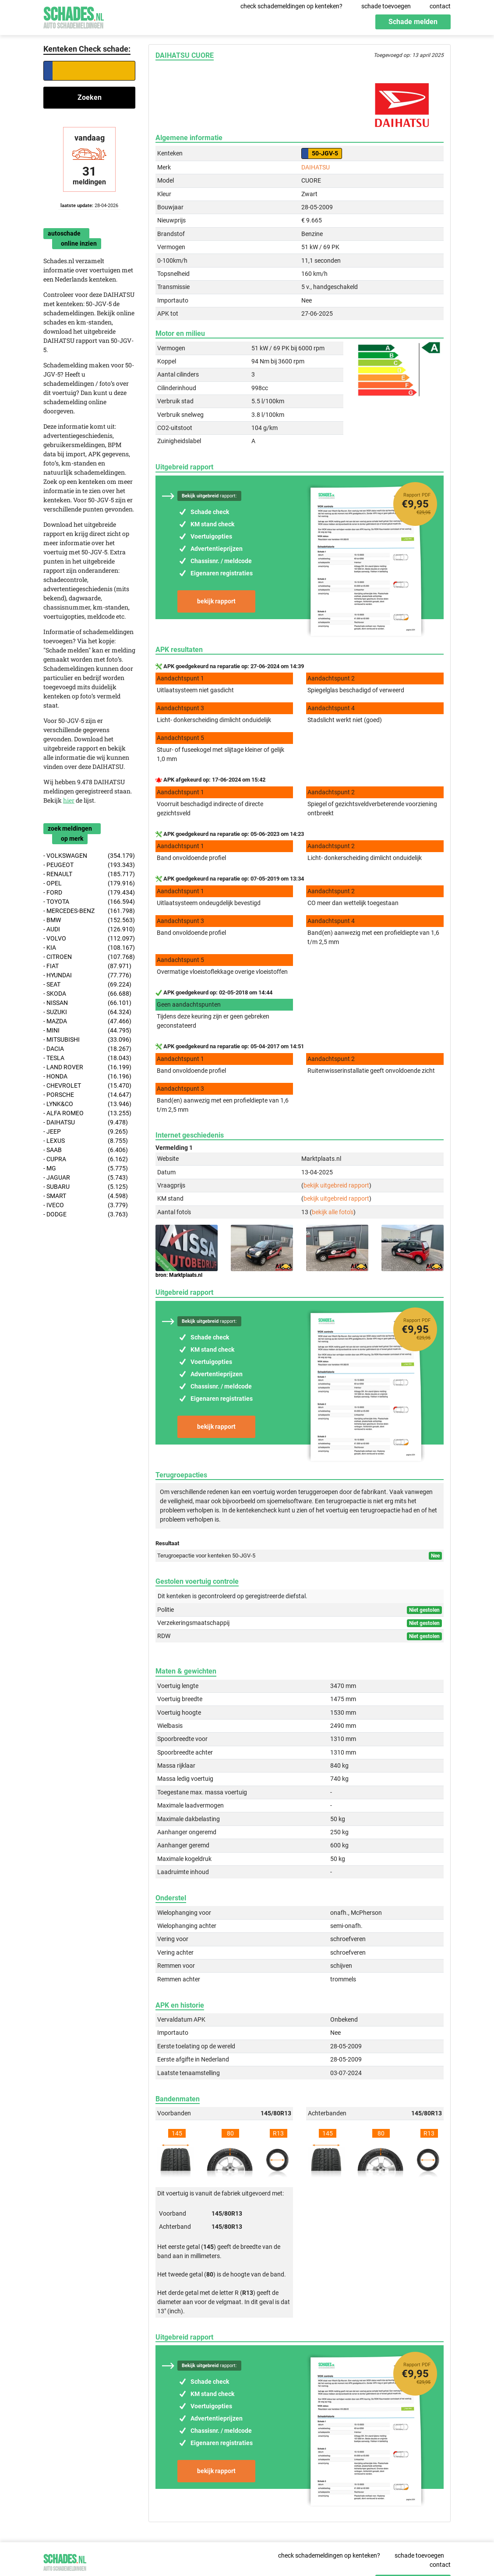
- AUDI (89, 929)
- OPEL (89, 883)
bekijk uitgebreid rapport (336, 1185)
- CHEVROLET (87, 1085)
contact (440, 6)
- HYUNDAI (87, 975)
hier (68, 800)
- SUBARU (85, 1186)
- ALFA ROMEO (87, 1113)
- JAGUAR (85, 1177)
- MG (85, 1168)
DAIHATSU (315, 167)
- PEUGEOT (89, 865)
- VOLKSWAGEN (89, 855)
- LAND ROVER (87, 1067)
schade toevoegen (386, 6)
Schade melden (413, 22)
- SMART (85, 1196)
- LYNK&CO (87, 1104)
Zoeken (90, 97)
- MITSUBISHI (87, 1039)
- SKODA (87, 993)
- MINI (87, 1030)
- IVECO (85, 1205)
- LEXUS (85, 1140)
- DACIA (87, 1049)
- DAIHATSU (85, 1122)
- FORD (89, 892)
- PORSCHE (87, 1094)
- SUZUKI (87, 1012)
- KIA (89, 947)
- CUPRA (85, 1159)
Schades (73, 16)
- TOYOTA (89, 901)
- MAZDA (87, 1021)
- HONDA (87, 1076)
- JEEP (85, 1131)
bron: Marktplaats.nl (178, 1275)
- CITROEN (89, 957)
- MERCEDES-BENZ (89, 911)
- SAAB (85, 1150)
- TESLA (87, 1058)
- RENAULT (89, 874)
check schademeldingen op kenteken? (291, 6)
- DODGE (85, 1214)
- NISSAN (87, 1003)
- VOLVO (89, 938)
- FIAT (87, 966)
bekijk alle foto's (332, 1212)
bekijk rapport (216, 601)
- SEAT (87, 984)
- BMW (89, 920)
